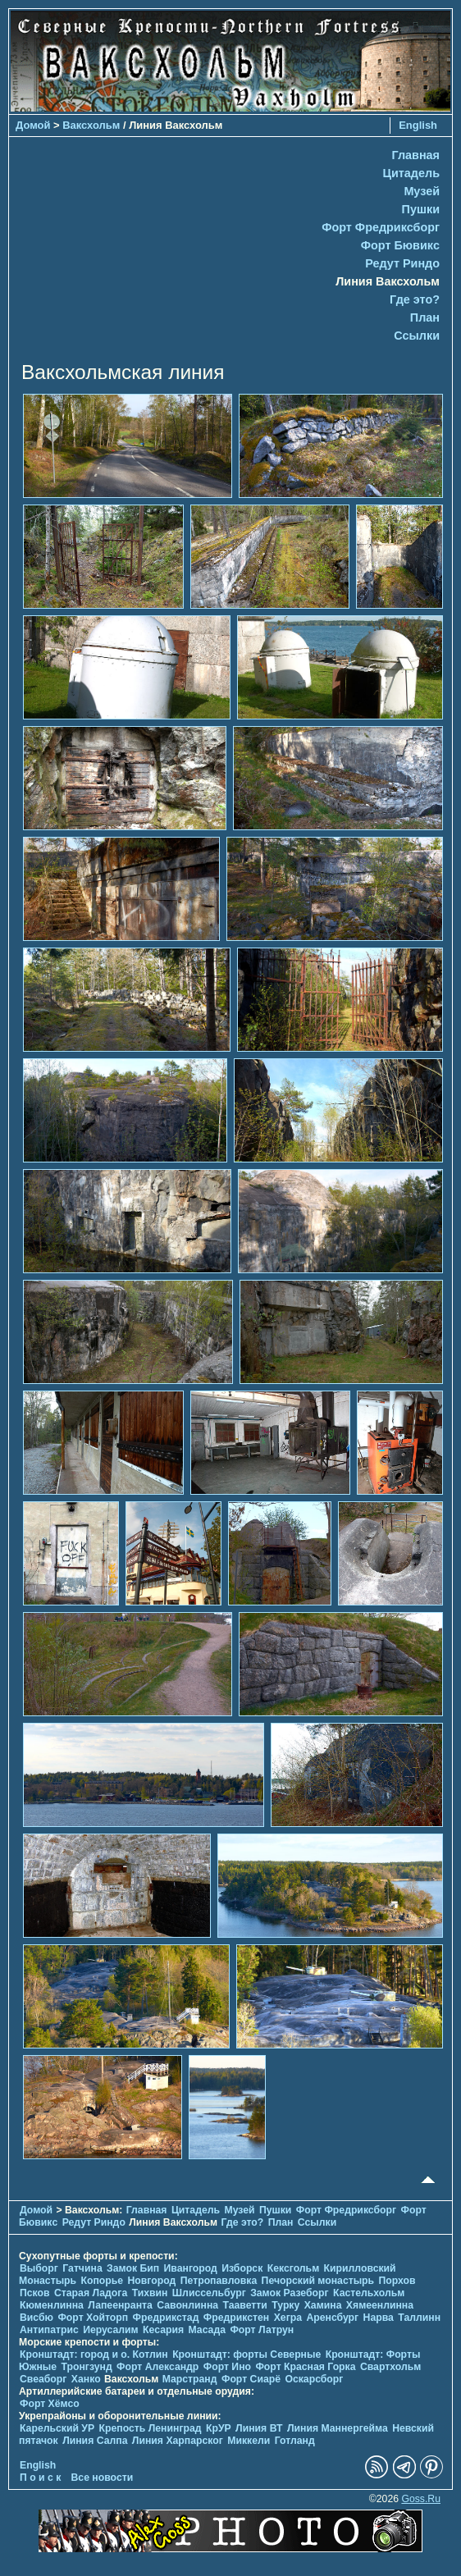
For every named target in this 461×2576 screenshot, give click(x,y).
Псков (35, 2293)
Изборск (241, 2268)
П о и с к (40, 2477)
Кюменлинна (52, 2305)
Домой (33, 125)
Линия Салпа (94, 2440)
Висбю (36, 2317)
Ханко (86, 2379)
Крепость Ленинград (150, 2428)
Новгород (152, 2280)
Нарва (378, 2317)
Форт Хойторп (92, 2317)
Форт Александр (157, 2367)
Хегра (288, 2317)
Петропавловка (218, 2280)
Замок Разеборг (289, 2293)
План (425, 317)
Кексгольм (293, 2268)
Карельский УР (57, 2428)
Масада (206, 2330)
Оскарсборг (314, 2379)
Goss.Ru (420, 2499)
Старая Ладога (90, 2293)
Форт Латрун (262, 2330)
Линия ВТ (258, 2428)
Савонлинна (187, 2305)
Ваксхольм (91, 125)
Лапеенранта (120, 2305)
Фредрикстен (236, 2317)
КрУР (218, 2428)
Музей (422, 191)
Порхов (397, 2280)
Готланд (295, 2440)
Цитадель (411, 173)
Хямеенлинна (379, 2305)
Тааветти (245, 2305)
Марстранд (189, 2379)
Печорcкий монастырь (318, 2280)
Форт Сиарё (251, 2379)
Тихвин (150, 2293)
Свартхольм (390, 2367)
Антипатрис (49, 2330)
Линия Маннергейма (337, 2428)
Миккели (248, 2440)
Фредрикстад (166, 2317)
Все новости (102, 2477)
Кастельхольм (368, 2293)
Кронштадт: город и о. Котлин (94, 2354)
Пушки (421, 209)
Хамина (323, 2305)
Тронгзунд (87, 2367)
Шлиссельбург (209, 2293)
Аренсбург (332, 2317)
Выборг (39, 2268)
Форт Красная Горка (305, 2367)
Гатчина (82, 2268)
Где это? (415, 299)
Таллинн (419, 2317)
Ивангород (190, 2268)
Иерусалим (111, 2330)
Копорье (102, 2280)
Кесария (163, 2330)
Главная (415, 155)
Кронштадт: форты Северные (246, 2354)
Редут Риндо (402, 263)
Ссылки (417, 335)
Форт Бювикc (400, 245)
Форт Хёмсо (50, 2403)
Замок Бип (133, 2268)
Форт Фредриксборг (381, 227)
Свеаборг (43, 2379)
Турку (285, 2305)
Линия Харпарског (177, 2440)
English (418, 125)
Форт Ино (227, 2367)
